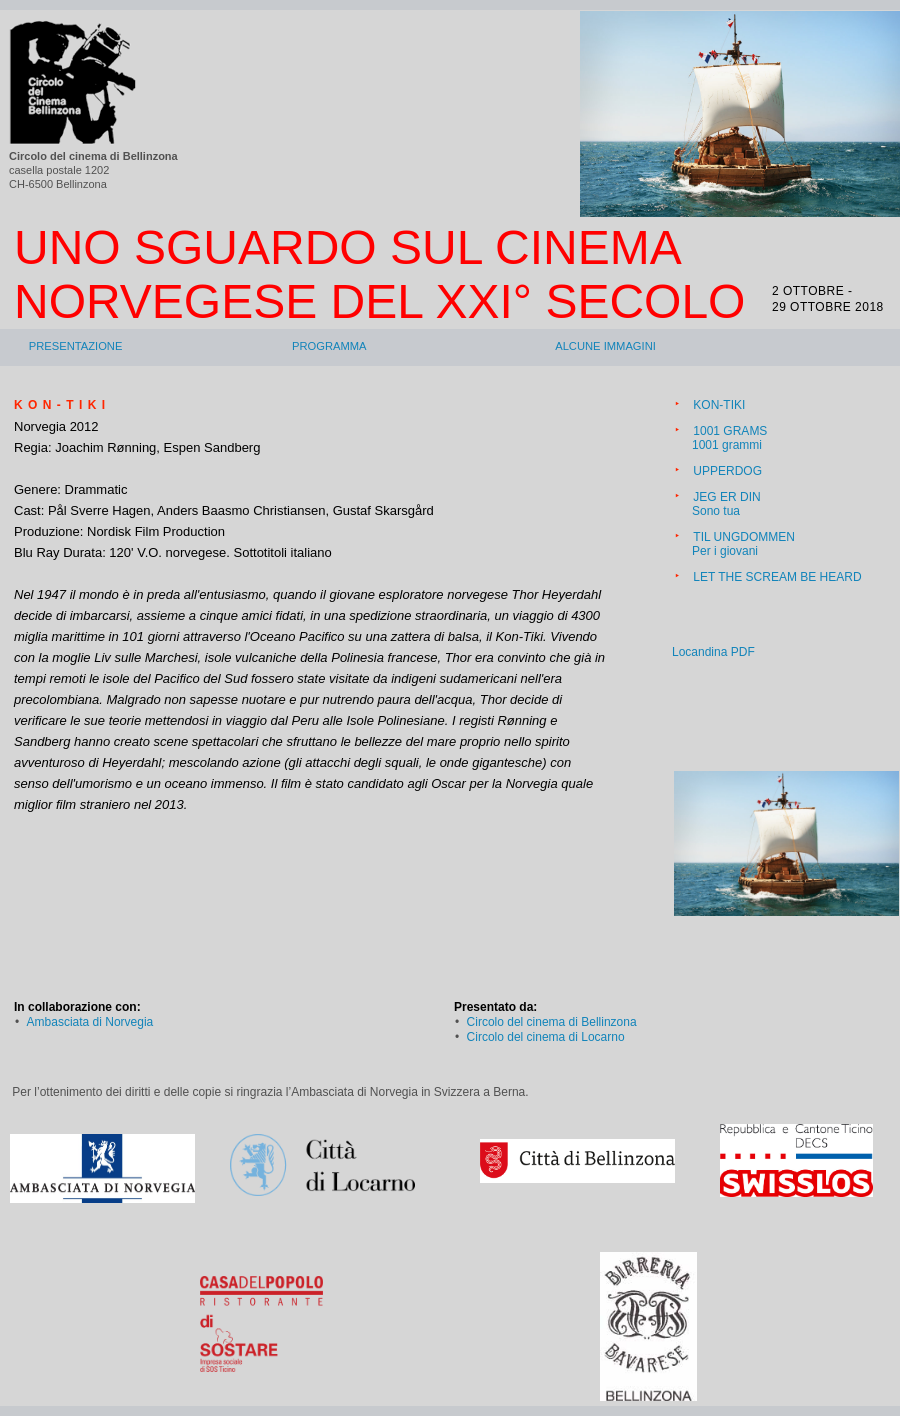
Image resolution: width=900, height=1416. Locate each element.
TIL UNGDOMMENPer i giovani (743, 544)
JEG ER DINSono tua (726, 504)
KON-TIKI (719, 405)
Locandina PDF (713, 652)
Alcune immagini (605, 346)
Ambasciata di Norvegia (90, 1022)
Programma (329, 346)
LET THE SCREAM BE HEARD (777, 577)
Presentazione (76, 346)
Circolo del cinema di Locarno (546, 1037)
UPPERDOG (727, 471)
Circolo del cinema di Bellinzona (552, 1022)
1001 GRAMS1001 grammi (729, 438)
